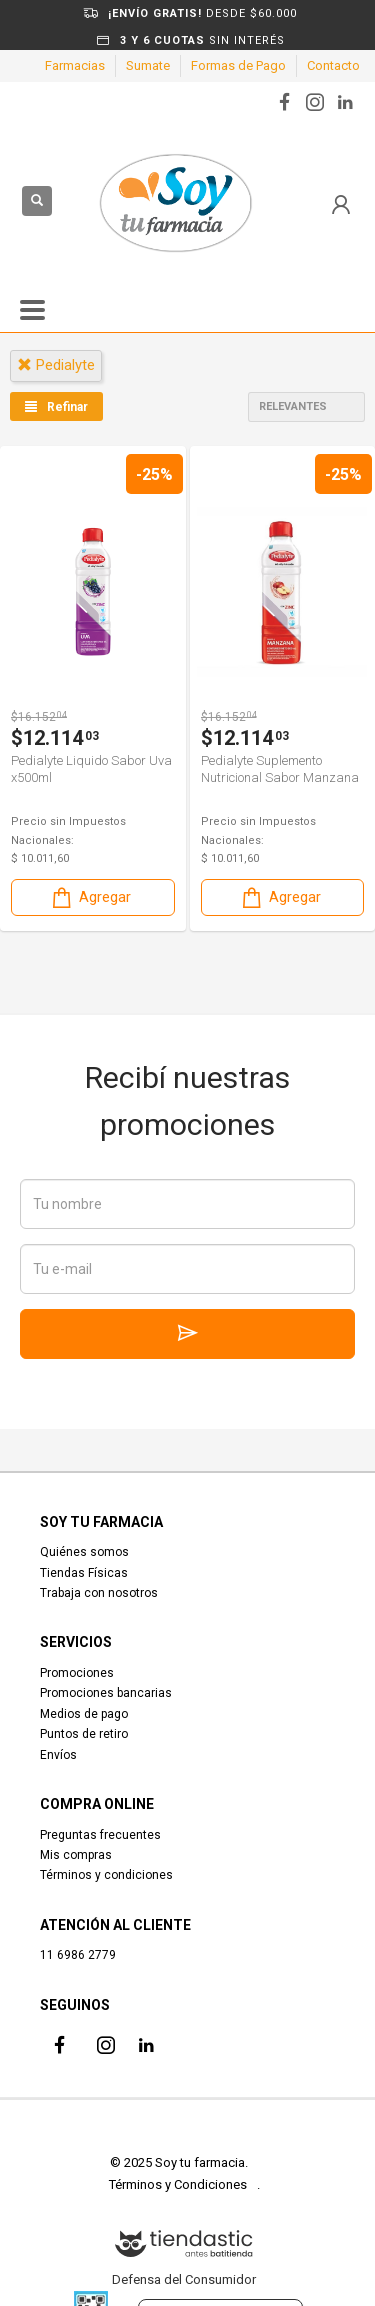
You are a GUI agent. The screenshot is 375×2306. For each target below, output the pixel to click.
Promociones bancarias (106, 1693)
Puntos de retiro (84, 1734)
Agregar (90, 897)
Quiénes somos (84, 1552)
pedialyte (56, 365)
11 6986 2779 (78, 1955)
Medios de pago (84, 1714)
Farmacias (75, 65)
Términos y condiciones (106, 1875)
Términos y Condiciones (178, 2184)
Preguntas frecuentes (100, 1835)
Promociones (77, 1673)
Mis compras (76, 1855)
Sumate (148, 65)
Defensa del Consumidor (184, 2279)
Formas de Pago (238, 65)
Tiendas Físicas (84, 1573)
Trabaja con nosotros (99, 1593)
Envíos (58, 1755)
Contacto (333, 65)
